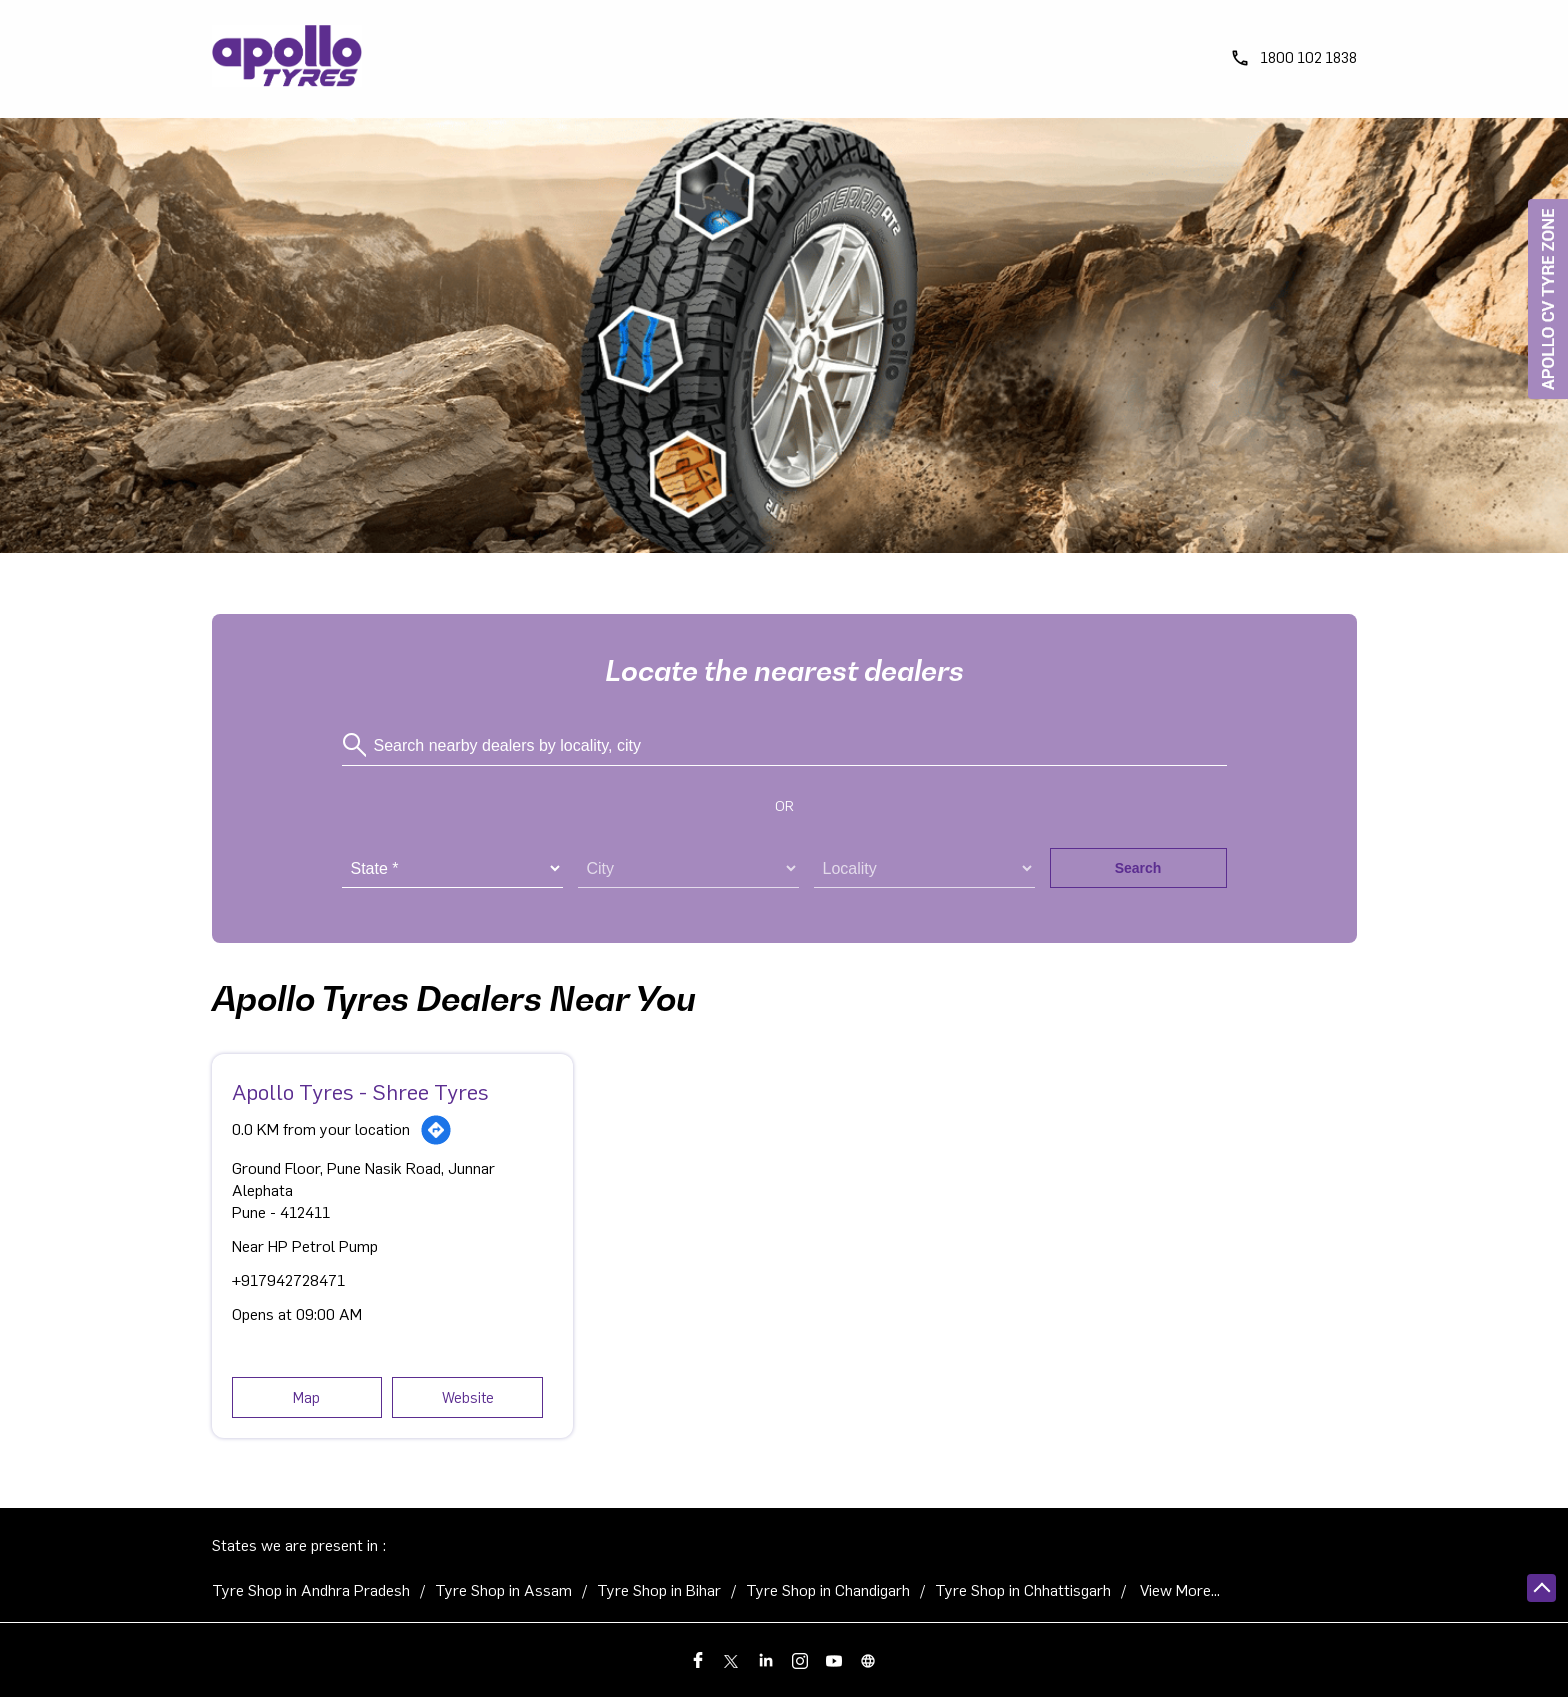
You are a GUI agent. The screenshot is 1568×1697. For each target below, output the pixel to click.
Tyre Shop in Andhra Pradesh (311, 1591)
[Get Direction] (436, 1130)
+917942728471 (288, 1281)
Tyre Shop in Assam (503, 1591)
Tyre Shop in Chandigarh (828, 1591)
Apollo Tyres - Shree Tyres (360, 1093)
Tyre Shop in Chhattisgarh (1023, 1591)
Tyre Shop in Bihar (659, 1591)
